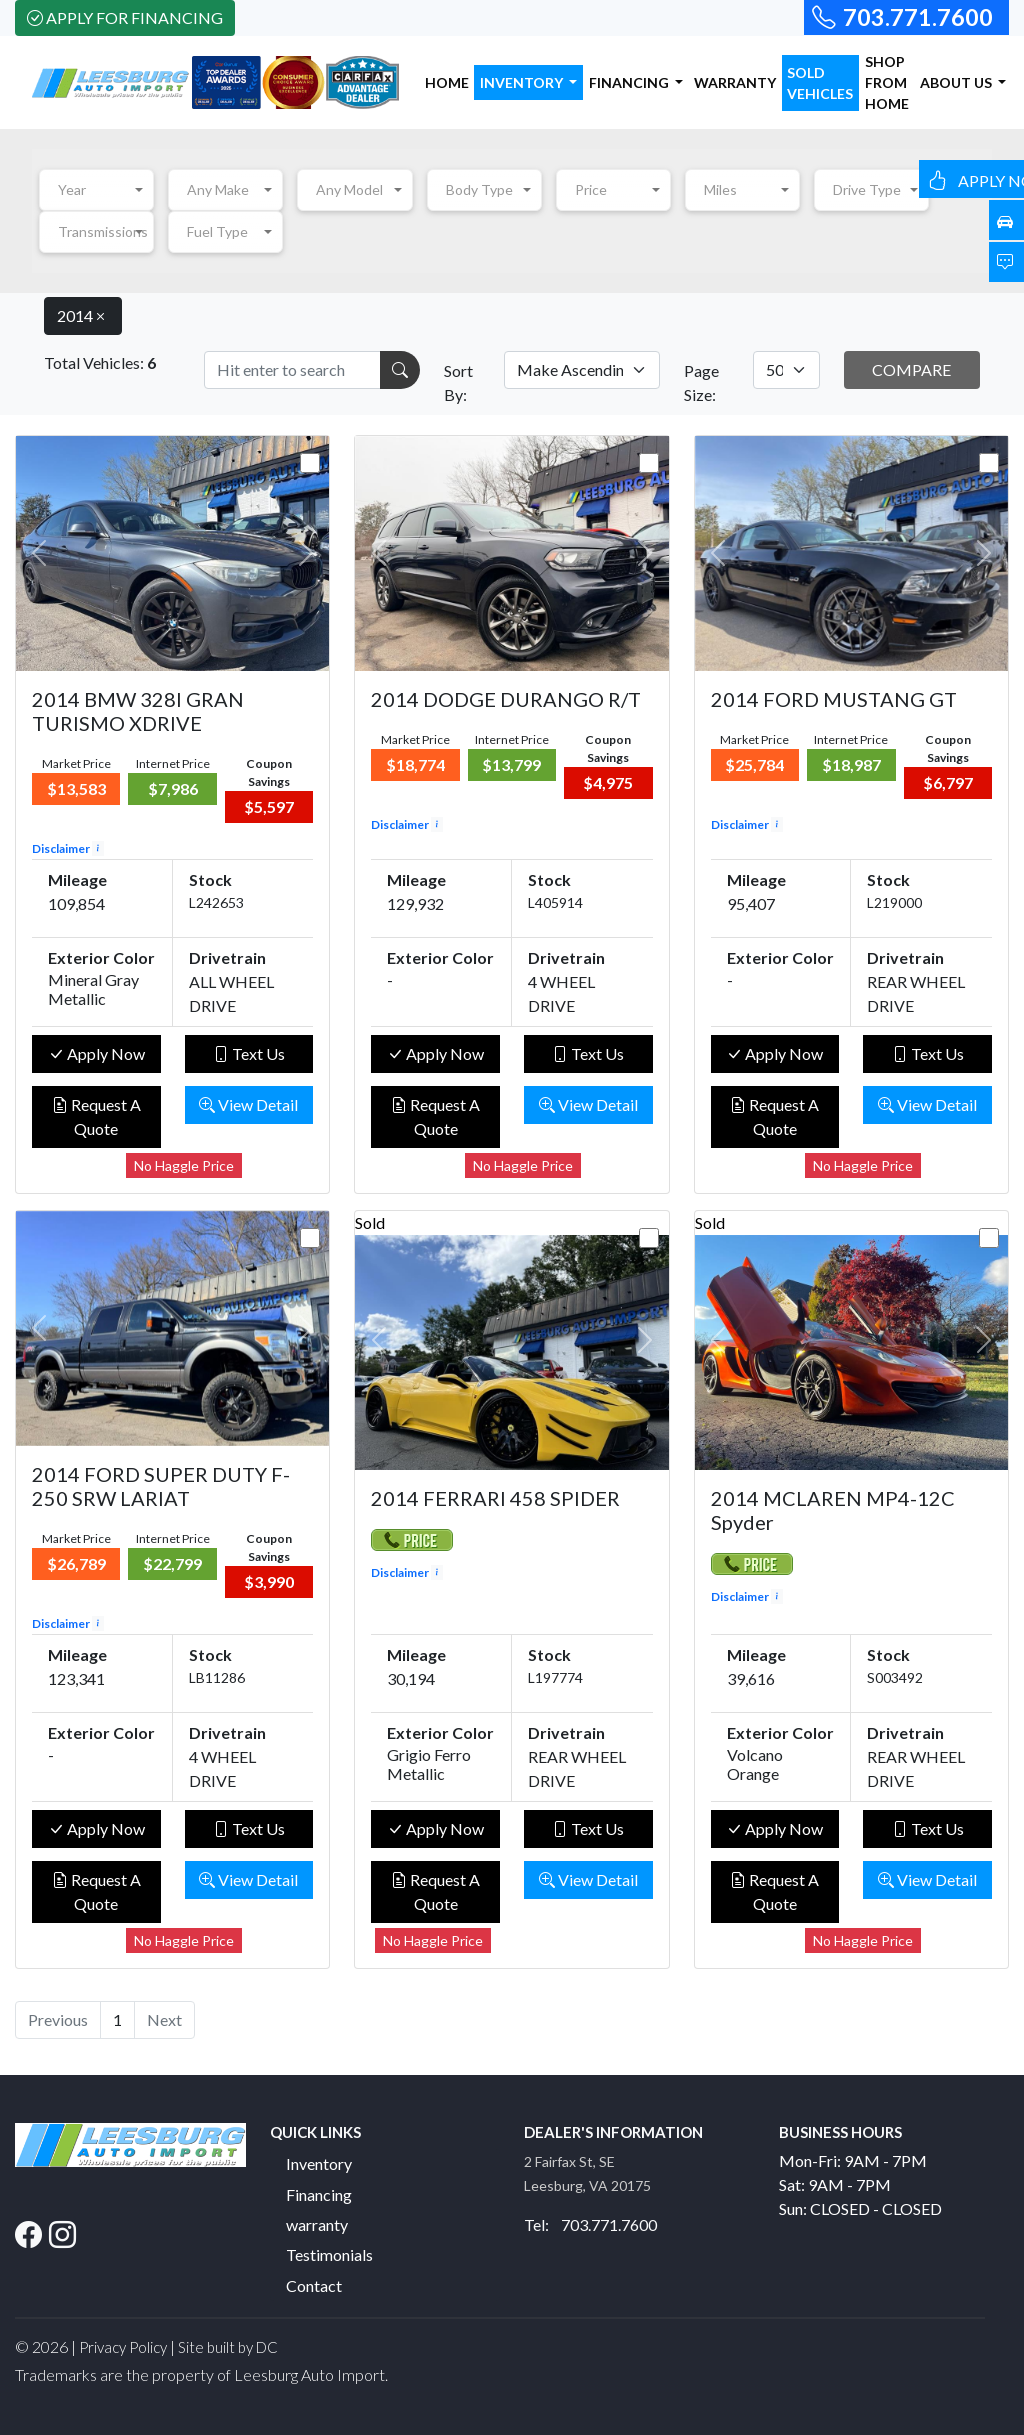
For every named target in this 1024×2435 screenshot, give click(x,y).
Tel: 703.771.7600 (590, 2224)
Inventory (319, 2163)
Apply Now (96, 1053)
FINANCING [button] (630, 82)
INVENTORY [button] (523, 82)
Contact (314, 2285)
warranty (317, 2224)
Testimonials (329, 2254)
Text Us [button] (249, 1053)
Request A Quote (96, 1116)
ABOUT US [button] (957, 82)
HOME (447, 82)
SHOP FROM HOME (887, 82)
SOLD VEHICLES (820, 83)
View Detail (248, 1104)
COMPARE (911, 369)
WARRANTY (735, 82)
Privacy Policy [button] (123, 2347)
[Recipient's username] (292, 370)
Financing (319, 2194)
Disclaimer (68, 848)
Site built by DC (228, 2347)
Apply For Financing (125, 17)
